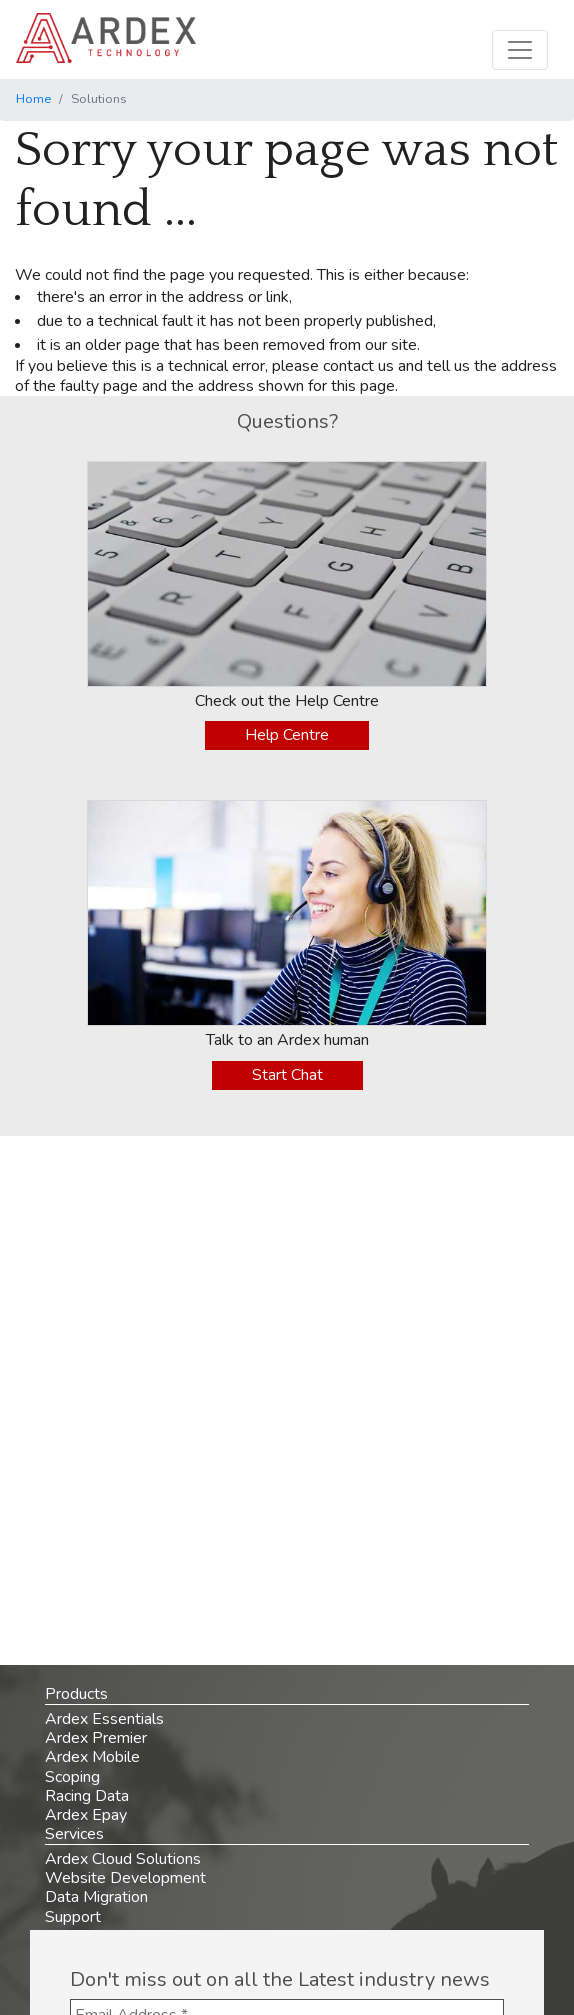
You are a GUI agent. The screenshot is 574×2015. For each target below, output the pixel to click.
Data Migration (96, 1897)
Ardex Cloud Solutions (123, 1859)
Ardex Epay (86, 1815)
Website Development (125, 1878)
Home (33, 99)
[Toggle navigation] (520, 50)
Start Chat (287, 1075)
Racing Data (87, 1796)
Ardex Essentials (104, 1719)
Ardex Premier (96, 1738)
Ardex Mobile (92, 1757)
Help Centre (287, 735)
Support (73, 1917)
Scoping (72, 1777)
